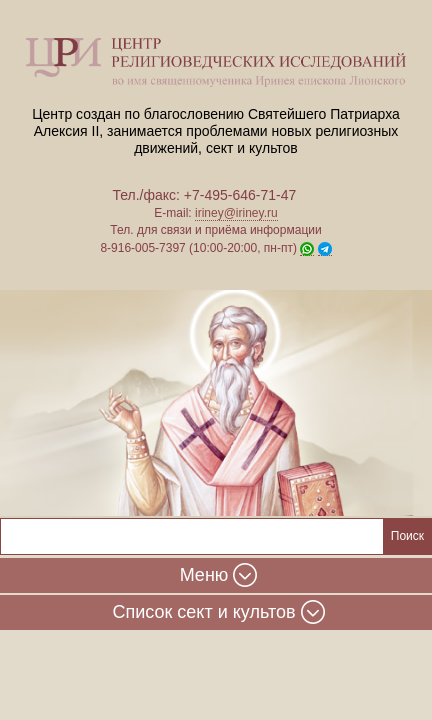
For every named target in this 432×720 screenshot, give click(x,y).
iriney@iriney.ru (236, 213)
